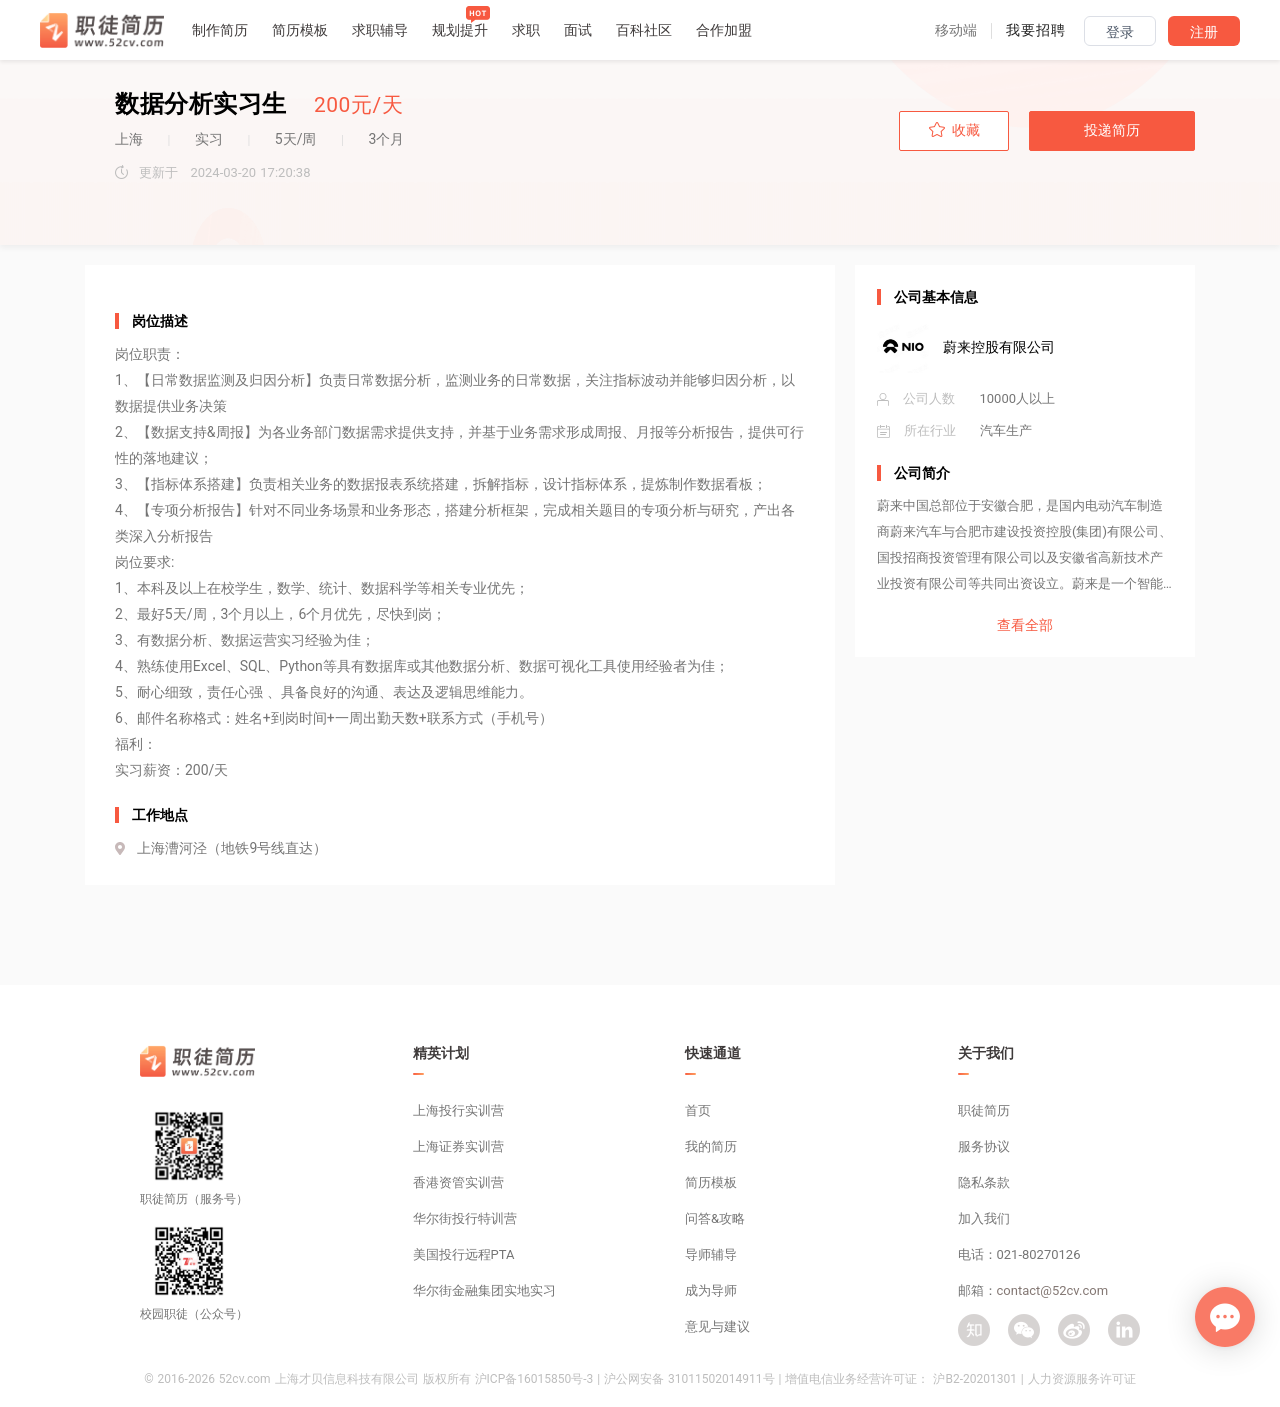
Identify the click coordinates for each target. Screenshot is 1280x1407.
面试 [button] (578, 30)
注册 (1204, 32)
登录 (1120, 32)
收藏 (954, 130)
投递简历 (1112, 130)
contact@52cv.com (1053, 1290)
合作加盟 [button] (724, 30)
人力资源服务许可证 (1082, 1379)
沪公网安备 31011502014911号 (689, 1379)
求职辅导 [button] (380, 30)
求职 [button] (526, 30)
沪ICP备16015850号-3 (534, 1379)
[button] (956, 30)
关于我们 (986, 1053)
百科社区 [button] (644, 30)
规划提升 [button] (460, 30)
